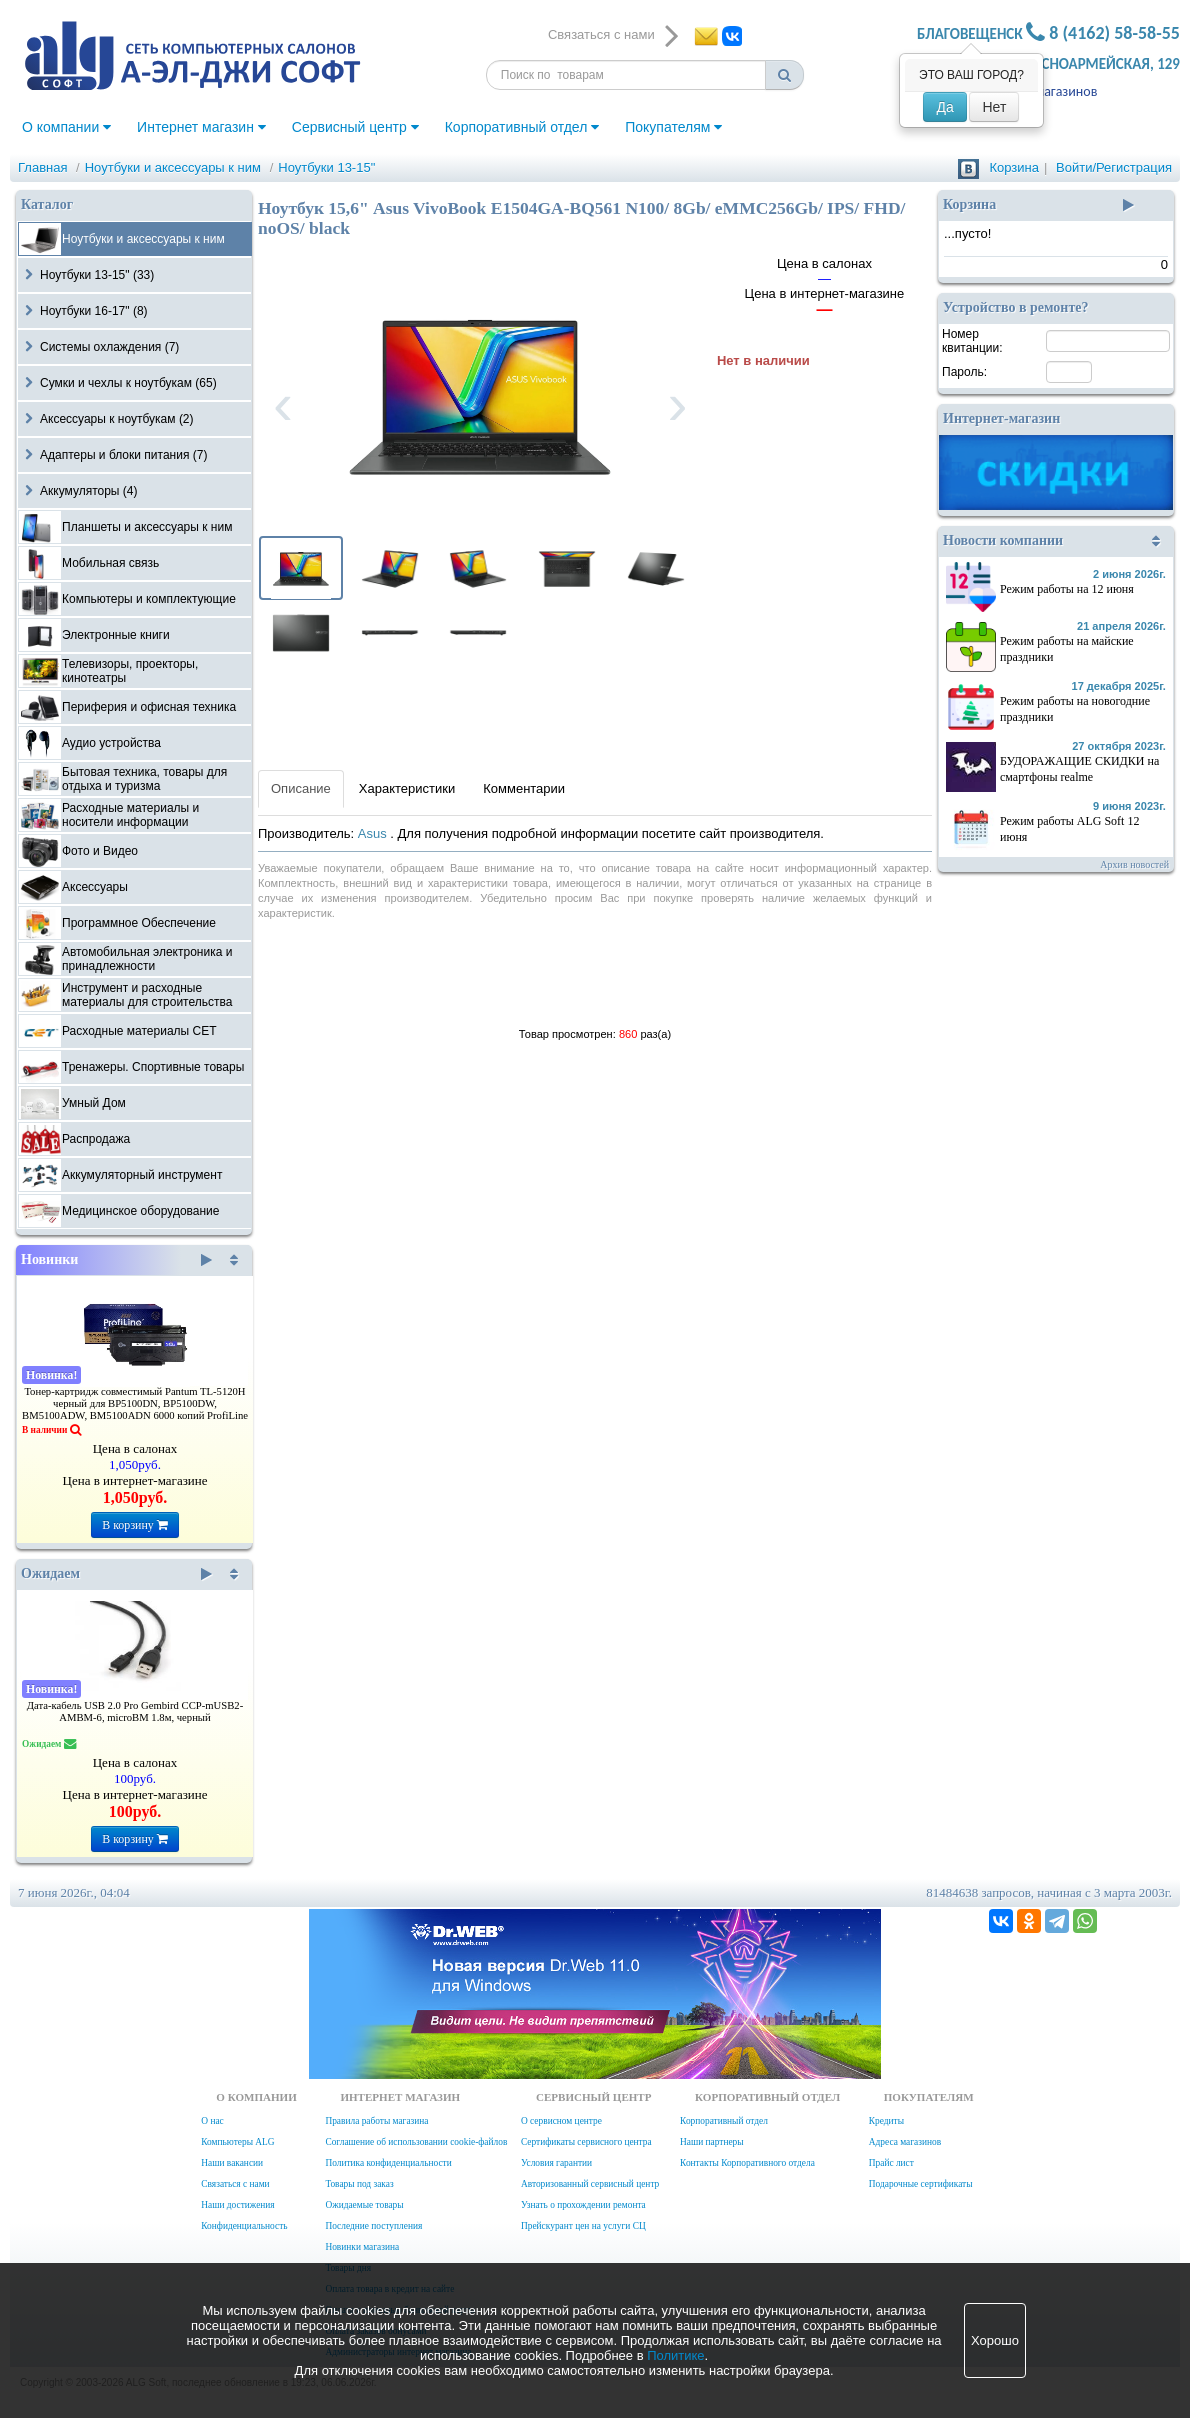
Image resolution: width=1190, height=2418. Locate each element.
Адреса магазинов (905, 2142)
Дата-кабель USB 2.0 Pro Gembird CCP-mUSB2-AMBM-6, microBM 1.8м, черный (135, 1711)
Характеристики (407, 788)
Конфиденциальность (244, 2226)
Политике (675, 2355)
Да (944, 107)
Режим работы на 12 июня (1067, 589)
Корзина (1014, 167)
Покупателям (673, 127)
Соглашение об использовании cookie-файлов (416, 2142)
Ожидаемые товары (364, 2205)
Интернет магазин (201, 127)
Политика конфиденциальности (388, 2163)
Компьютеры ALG (237, 2142)
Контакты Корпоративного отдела (747, 2163)
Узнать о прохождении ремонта (583, 2205)
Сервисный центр (355, 127)
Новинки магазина (362, 2247)
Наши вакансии (232, 2163)
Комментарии (524, 788)
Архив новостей (1134, 864)
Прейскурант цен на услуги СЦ (583, 2226)
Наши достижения (237, 2205)
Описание (301, 788)
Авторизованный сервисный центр (590, 2184)
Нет (994, 107)
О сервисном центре (561, 2121)
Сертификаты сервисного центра (586, 2142)
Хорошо (995, 2340)
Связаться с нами (235, 2184)
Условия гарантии (556, 2163)
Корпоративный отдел (522, 127)
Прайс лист (891, 2163)
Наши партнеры (712, 2142)
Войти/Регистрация (1114, 167)
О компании (66, 127)
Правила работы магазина (376, 2121)
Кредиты (886, 2121)
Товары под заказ (359, 2184)
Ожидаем (116, 1574)
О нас (212, 2121)
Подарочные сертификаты (921, 2184)
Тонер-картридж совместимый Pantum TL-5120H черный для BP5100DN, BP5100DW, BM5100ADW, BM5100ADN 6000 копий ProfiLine (135, 1403)
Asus (374, 833)
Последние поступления (373, 2226)
